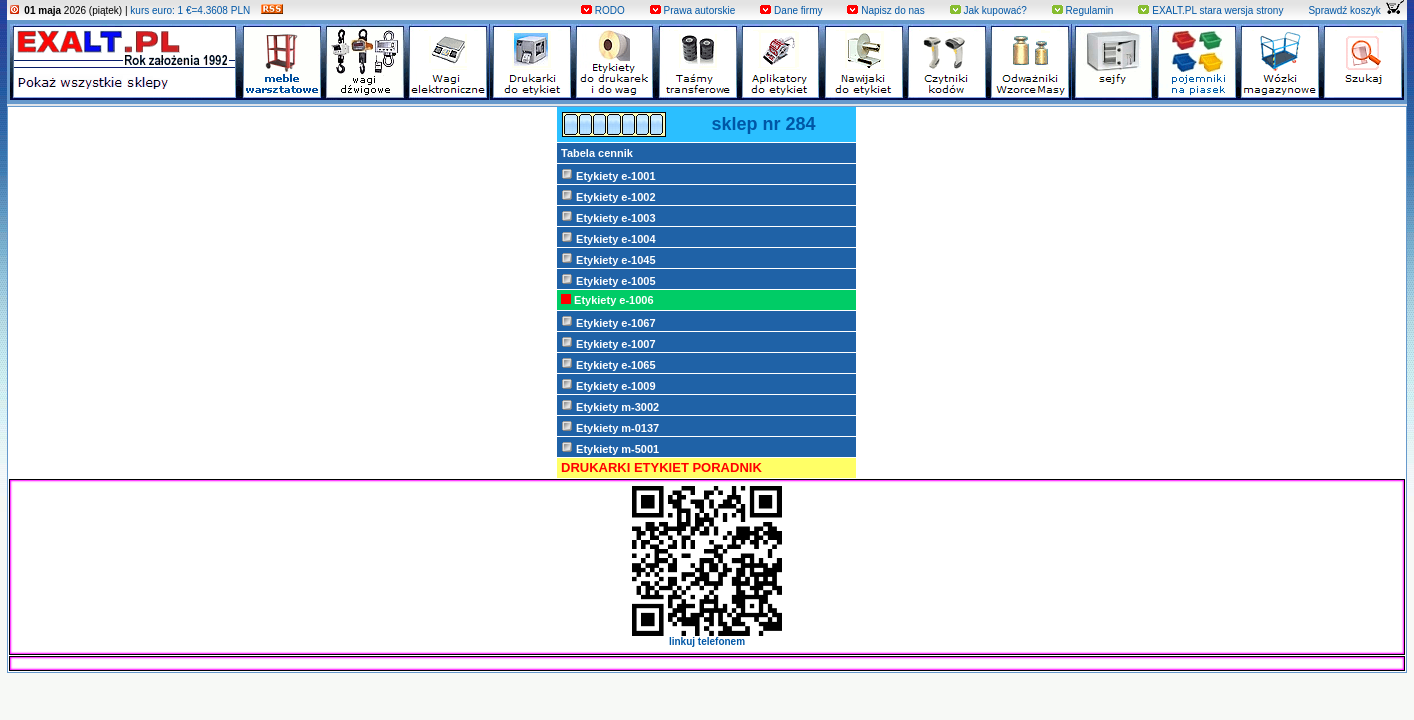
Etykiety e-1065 (608, 364)
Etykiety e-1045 (608, 259)
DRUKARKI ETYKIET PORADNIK (661, 467)
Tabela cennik (597, 153)
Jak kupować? (988, 10)
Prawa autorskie (692, 10)
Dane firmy (791, 10)
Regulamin (1083, 10)
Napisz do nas (885, 10)
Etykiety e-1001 (608, 175)
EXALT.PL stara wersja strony (1210, 10)
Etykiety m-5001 (610, 448)
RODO (603, 10)
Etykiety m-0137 (610, 427)
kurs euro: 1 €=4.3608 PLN (190, 10)
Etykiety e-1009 (608, 385)
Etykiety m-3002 (610, 406)
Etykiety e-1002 (608, 196)
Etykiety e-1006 (607, 300)
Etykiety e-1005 (608, 280)
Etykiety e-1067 (608, 322)
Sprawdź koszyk (1356, 10)
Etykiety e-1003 (608, 217)
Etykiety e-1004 (608, 238)
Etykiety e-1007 (608, 343)
